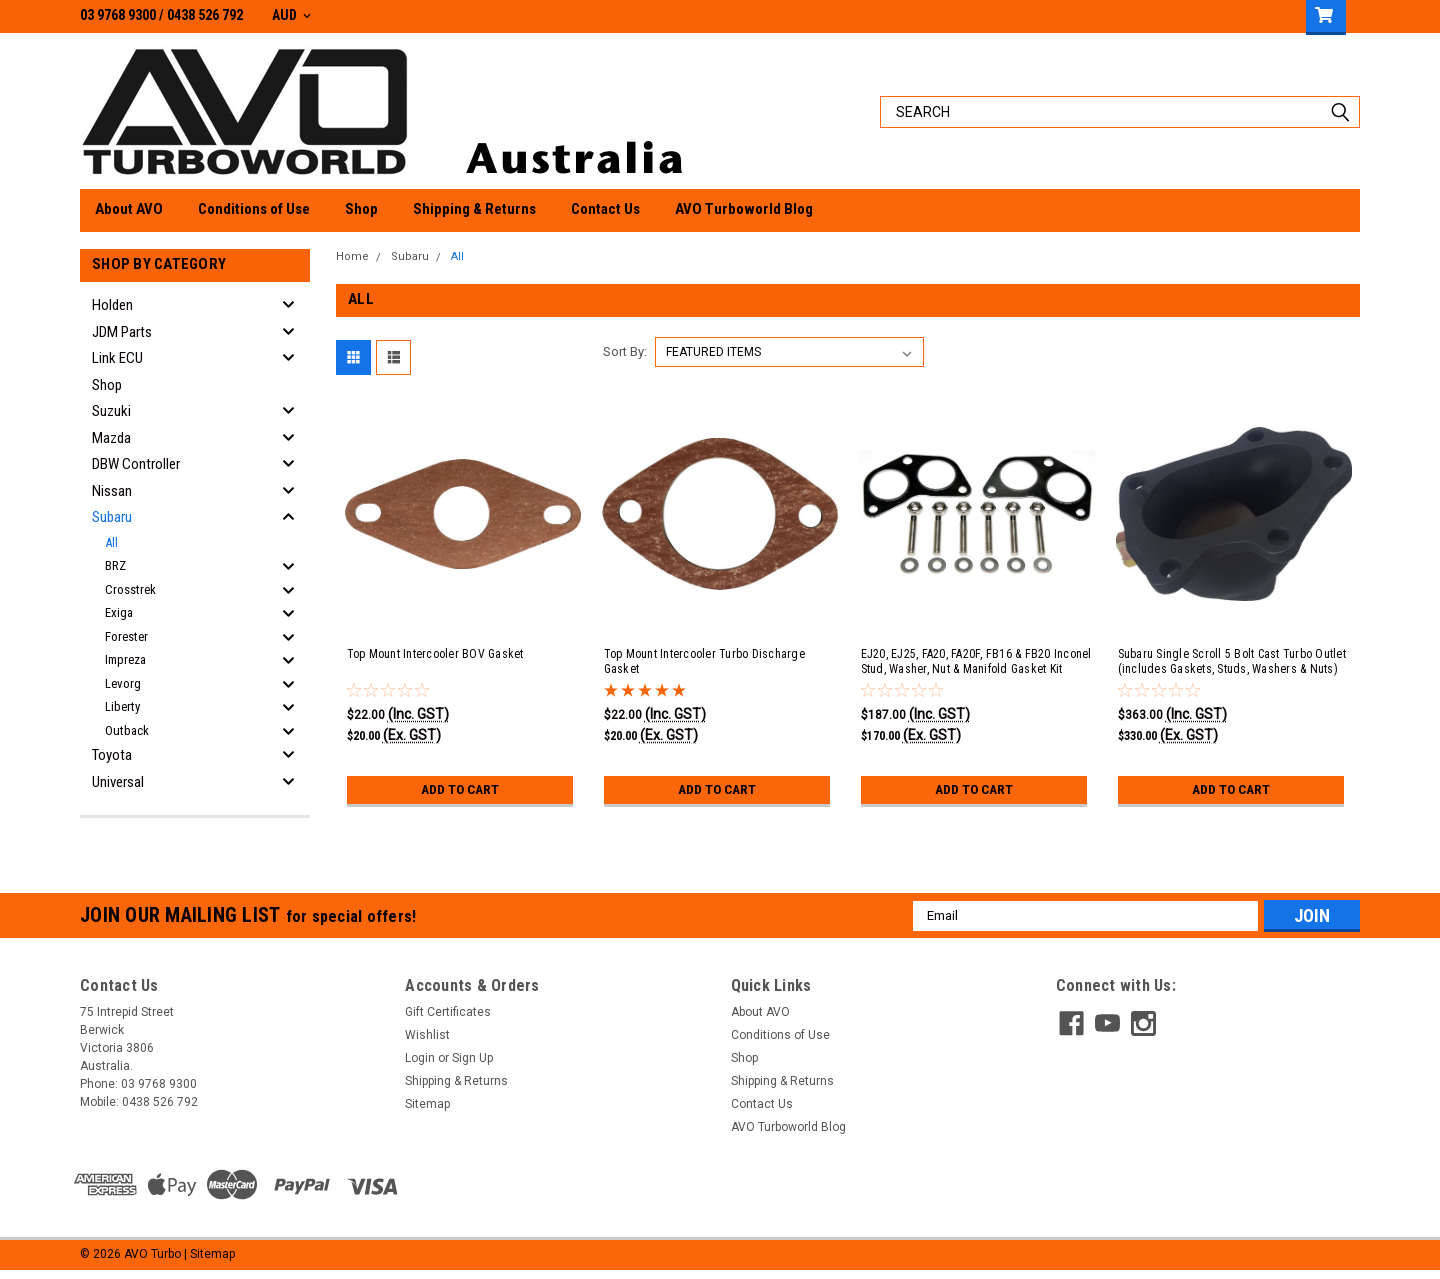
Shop (361, 209)
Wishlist (427, 1041)
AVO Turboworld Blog (744, 209)
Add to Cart (459, 795)
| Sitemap (209, 1259)
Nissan (112, 491)
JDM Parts (122, 332)
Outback (127, 730)
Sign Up (472, 1064)
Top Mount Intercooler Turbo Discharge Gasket (704, 667)
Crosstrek (130, 589)
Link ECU (117, 358)
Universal (118, 782)
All (111, 542)
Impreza (125, 659)
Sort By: (625, 357)
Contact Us (605, 209)
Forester (126, 636)
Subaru (112, 517)
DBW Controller (136, 464)
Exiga (119, 612)
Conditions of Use (254, 209)
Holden (112, 305)
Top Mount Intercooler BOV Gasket (435, 660)
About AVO (129, 209)
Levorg (123, 683)
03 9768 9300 (118, 15)
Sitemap (427, 1110)
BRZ (115, 565)
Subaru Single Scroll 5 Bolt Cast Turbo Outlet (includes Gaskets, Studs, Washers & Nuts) (1232, 667)
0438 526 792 (205, 15)
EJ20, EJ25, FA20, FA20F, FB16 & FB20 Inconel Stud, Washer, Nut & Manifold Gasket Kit (976, 667)
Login (420, 1064)
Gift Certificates (448, 1018)
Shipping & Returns (474, 209)
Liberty (122, 706)
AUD (291, 15)
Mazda (111, 438)
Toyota (112, 755)
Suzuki (111, 411)
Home (352, 256)
